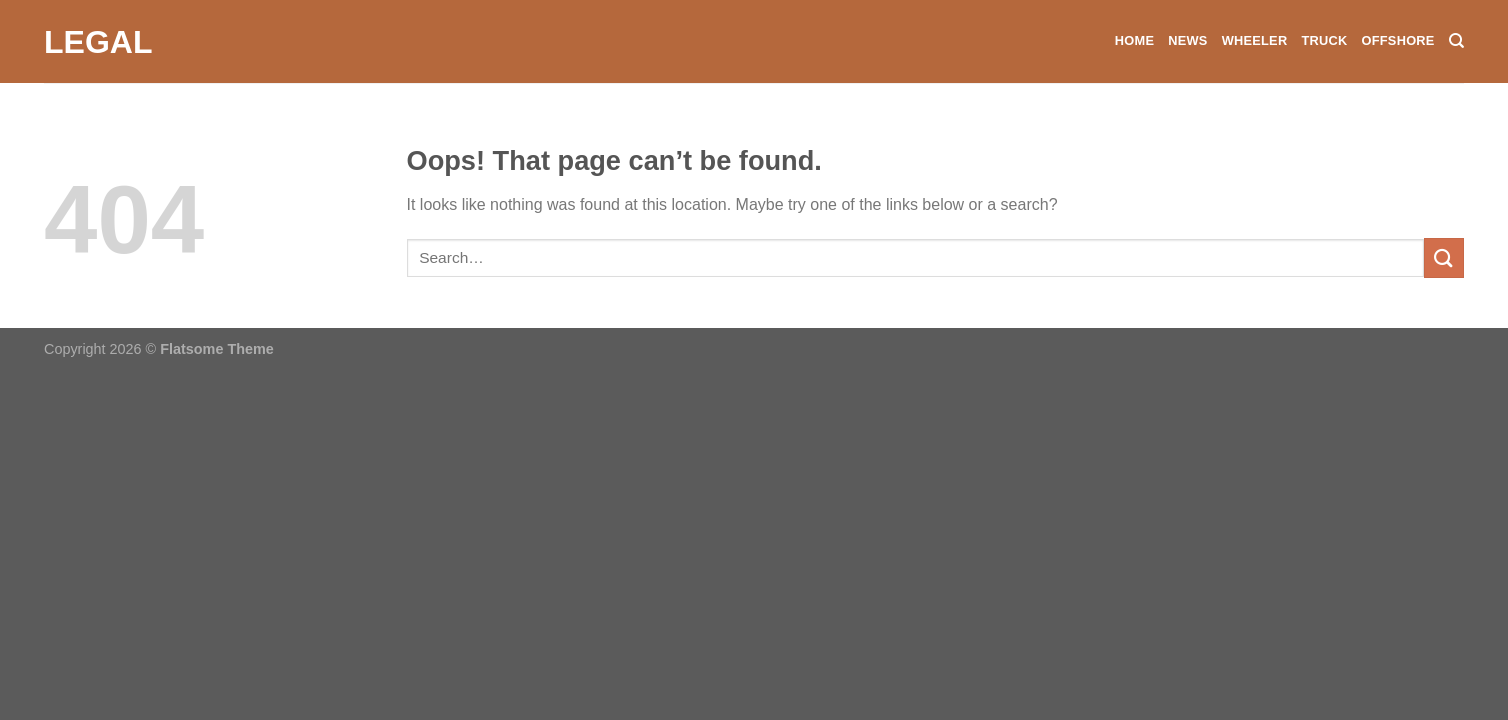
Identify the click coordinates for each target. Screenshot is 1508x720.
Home (1134, 40)
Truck (1324, 40)
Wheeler (1255, 40)
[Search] (1456, 41)
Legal (98, 42)
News (1187, 40)
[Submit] (1444, 257)
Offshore (1397, 40)
